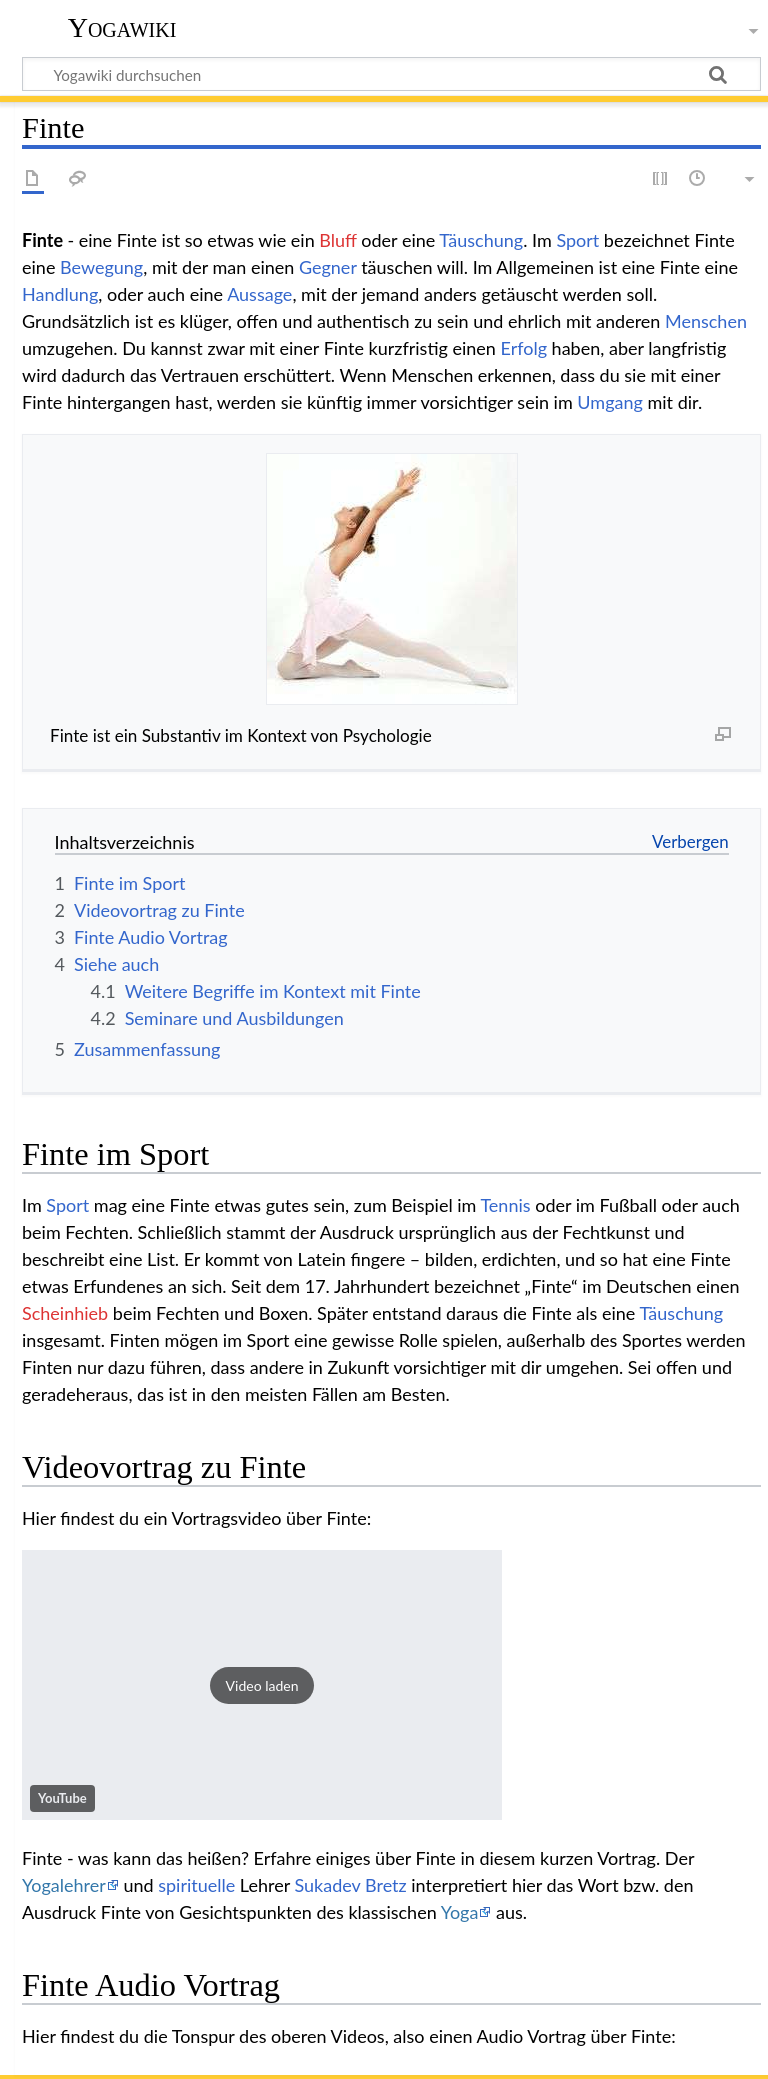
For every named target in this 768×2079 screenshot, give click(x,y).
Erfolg (523, 348)
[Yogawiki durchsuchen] (391, 74)
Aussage (259, 294)
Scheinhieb (65, 1313)
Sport (577, 240)
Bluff (337, 240)
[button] (262, 1685)
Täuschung (481, 240)
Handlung (60, 294)
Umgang (610, 402)
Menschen (706, 321)
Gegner (328, 267)
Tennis (505, 1205)
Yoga (460, 1912)
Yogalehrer (64, 1885)
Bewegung (101, 267)
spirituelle (196, 1885)
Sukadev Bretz (350, 1885)
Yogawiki (122, 27)
